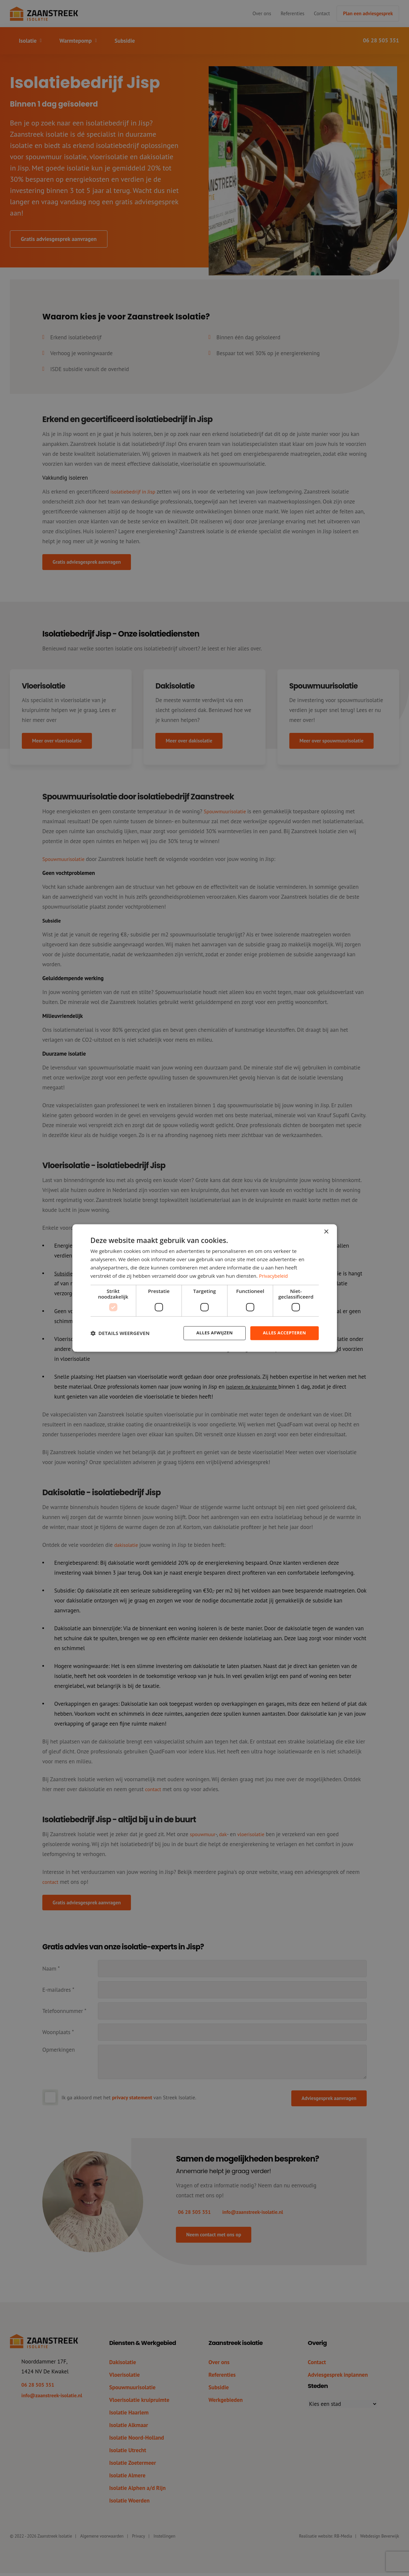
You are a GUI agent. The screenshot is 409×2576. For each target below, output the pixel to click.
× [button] (326, 1231)
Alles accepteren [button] (283, 1333)
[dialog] (204, 1288)
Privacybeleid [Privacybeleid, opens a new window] (274, 1275)
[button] (120, 1333)
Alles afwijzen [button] (210, 1333)
